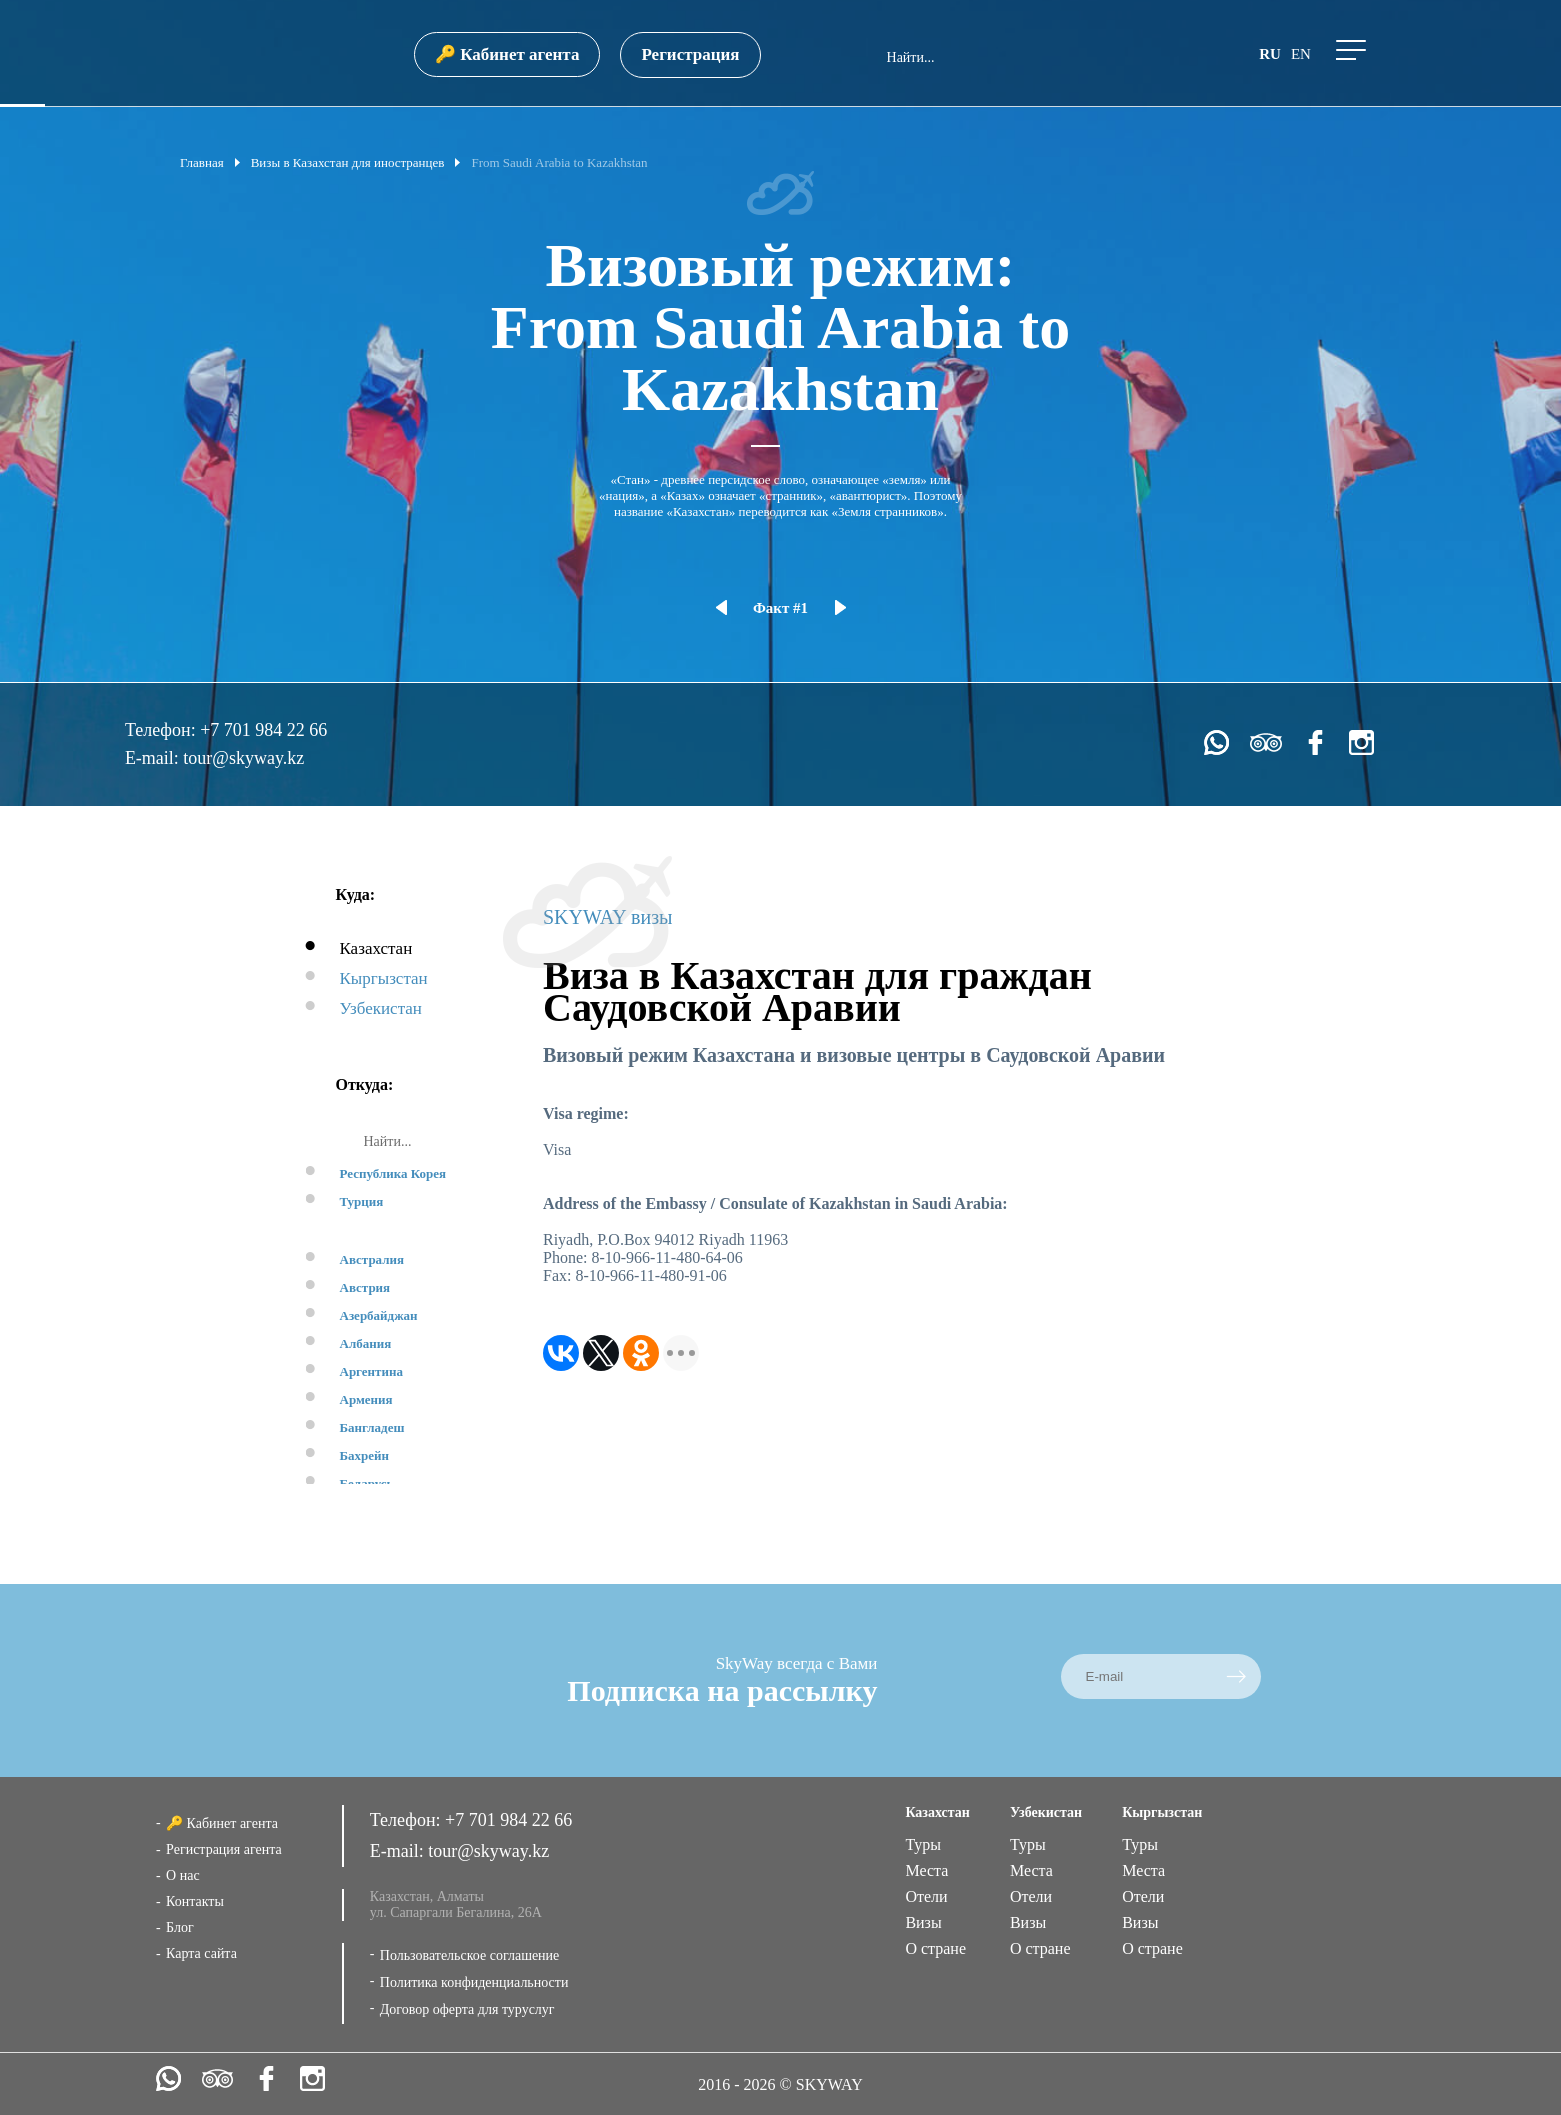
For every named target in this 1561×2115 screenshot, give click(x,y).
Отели (926, 1896)
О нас (183, 1875)
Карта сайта (201, 1953)
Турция (362, 1201)
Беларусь (367, 1483)
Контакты (195, 1901)
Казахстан (376, 948)
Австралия (372, 1259)
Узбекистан (381, 1008)
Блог (180, 1927)
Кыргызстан (384, 978)
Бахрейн (365, 1455)
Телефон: (162, 730)
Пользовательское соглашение (470, 1955)
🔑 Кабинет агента (507, 54)
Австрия (365, 1287)
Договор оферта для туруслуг (467, 2009)
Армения (366, 1399)
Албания (366, 1343)
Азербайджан (379, 1315)
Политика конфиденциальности (474, 1982)
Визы (923, 1922)
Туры (923, 1844)
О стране (935, 1948)
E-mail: (154, 758)
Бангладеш (372, 1427)
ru (1270, 54)
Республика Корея (393, 1173)
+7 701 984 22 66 (263, 730)
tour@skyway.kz (243, 758)
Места (926, 1870)
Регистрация (690, 54)
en (1301, 54)
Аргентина (371, 1371)
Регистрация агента (224, 1849)
